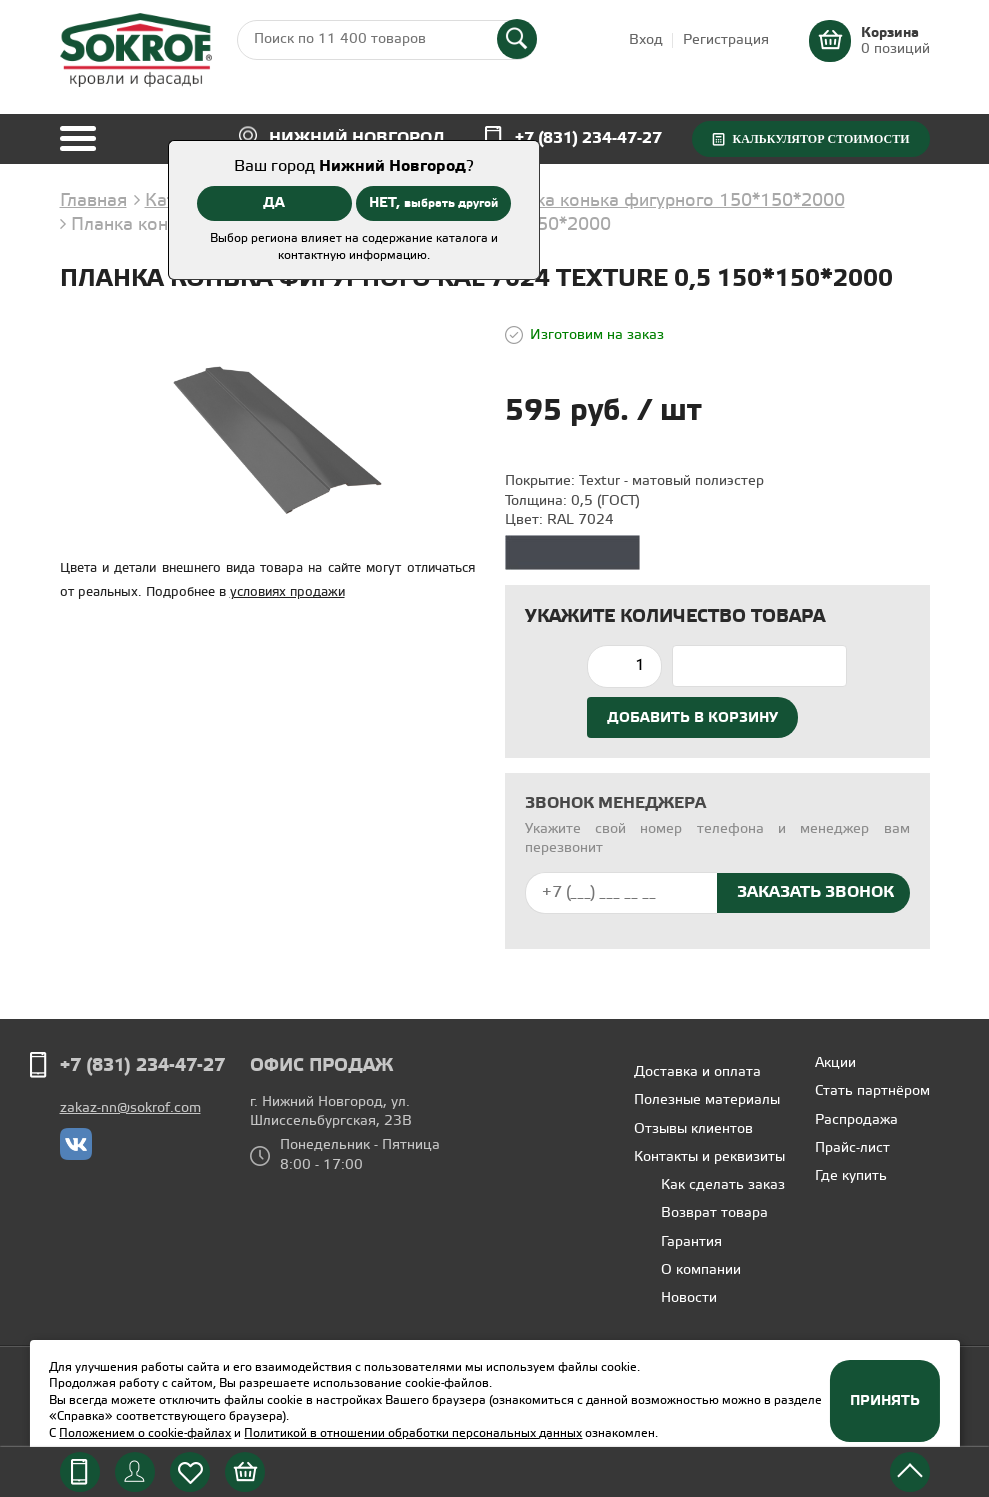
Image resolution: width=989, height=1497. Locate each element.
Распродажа (856, 1120)
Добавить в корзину (692, 718)
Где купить (851, 1176)
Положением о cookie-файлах (145, 1433)
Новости (689, 1298)
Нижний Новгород (357, 138)
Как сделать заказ (723, 1185)
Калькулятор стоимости (820, 139)
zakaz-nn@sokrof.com (130, 1108)
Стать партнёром (872, 1091)
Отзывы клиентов (693, 1129)
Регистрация (726, 40)
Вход (646, 40)
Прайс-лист (852, 1148)
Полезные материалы (707, 1100)
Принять (885, 1401)
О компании (701, 1270)
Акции (835, 1063)
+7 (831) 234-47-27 (588, 138)
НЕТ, (433, 203)
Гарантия (691, 1242)
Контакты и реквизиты (709, 1157)
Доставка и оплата (697, 1072)
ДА (274, 203)
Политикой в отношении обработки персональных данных (413, 1433)
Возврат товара (714, 1213)
